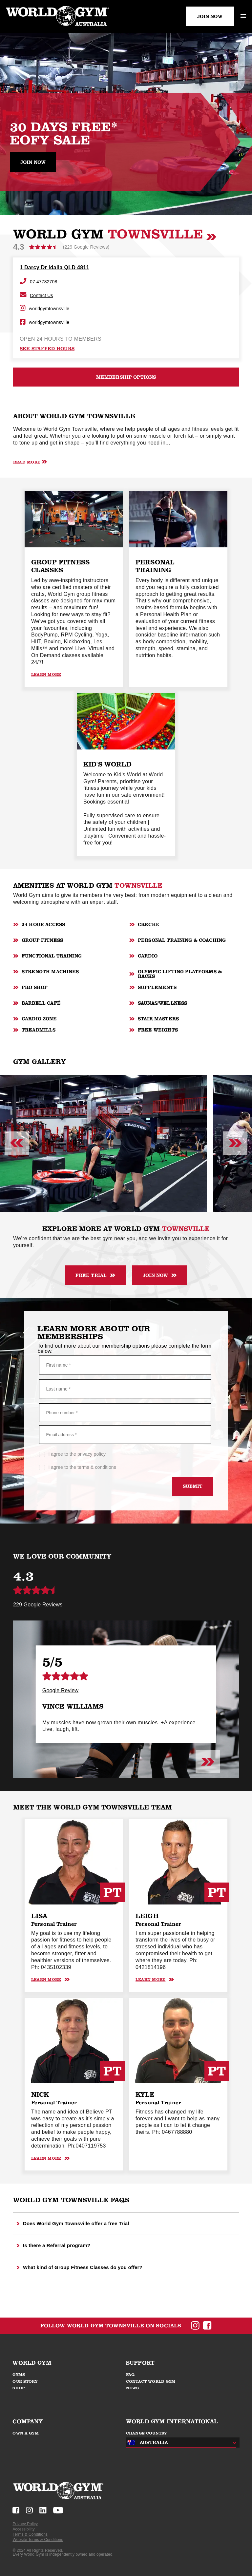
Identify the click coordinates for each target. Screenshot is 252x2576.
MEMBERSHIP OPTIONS (126, 377)
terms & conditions (96, 1467)
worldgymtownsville (44, 308)
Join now (33, 162)
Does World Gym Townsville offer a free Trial (72, 2223)
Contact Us (36, 295)
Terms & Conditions (30, 2534)
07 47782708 (38, 282)
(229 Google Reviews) (86, 247)
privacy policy (91, 1454)
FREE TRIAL (95, 1275)
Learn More (46, 674)
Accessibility (23, 2529)
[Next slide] (235, 1143)
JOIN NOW (209, 16)
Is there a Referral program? (53, 2245)
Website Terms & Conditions (37, 2539)
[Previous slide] (17, 1143)
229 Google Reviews (37, 1604)
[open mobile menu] (243, 16)
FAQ (130, 2374)
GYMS (18, 2374)
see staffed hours (47, 348)
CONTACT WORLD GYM (151, 2381)
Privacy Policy (25, 2524)
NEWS (132, 2388)
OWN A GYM (25, 2433)
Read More (30, 462)
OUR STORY (24, 2381)
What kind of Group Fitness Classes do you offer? (79, 2267)
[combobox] (179, 2442)
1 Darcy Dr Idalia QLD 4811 (54, 267)
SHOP (18, 2388)
